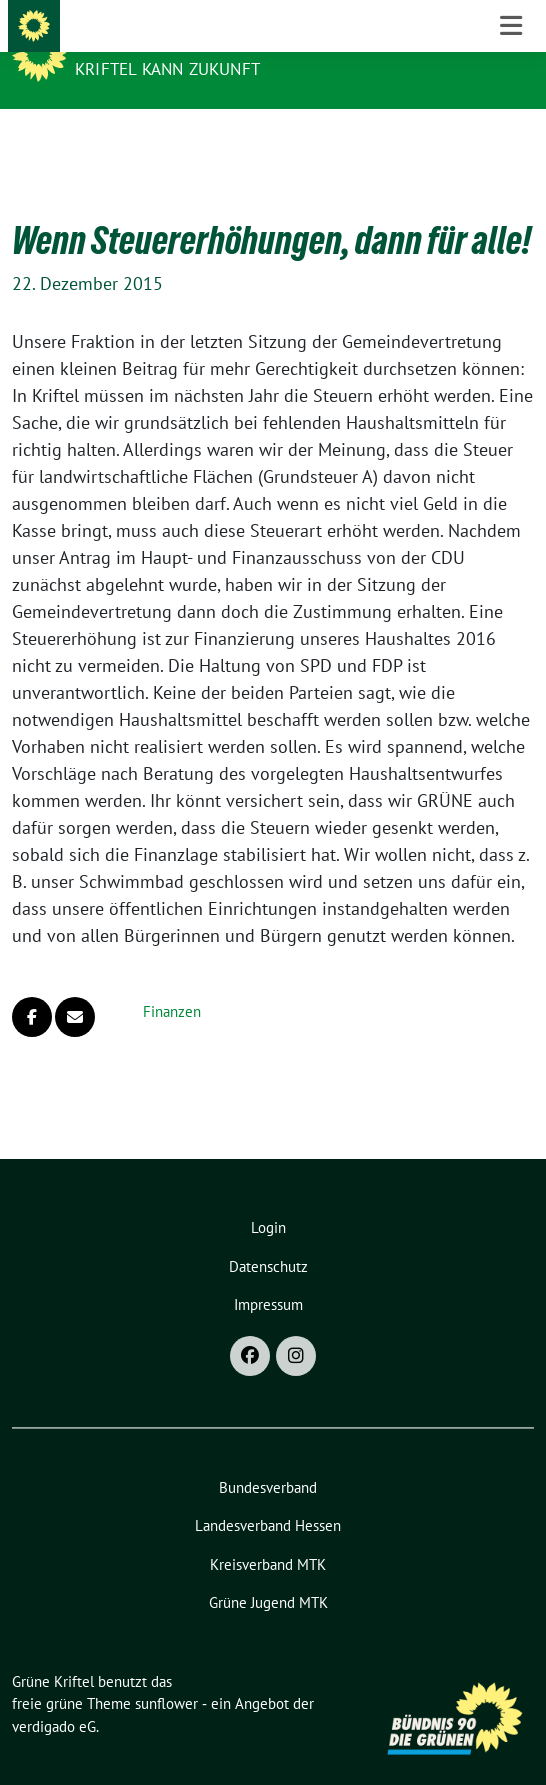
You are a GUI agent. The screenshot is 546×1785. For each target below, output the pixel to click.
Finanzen (172, 980)
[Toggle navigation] (511, 141)
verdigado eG (54, 1695)
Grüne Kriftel (141, 42)
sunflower (166, 1672)
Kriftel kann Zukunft (167, 69)
